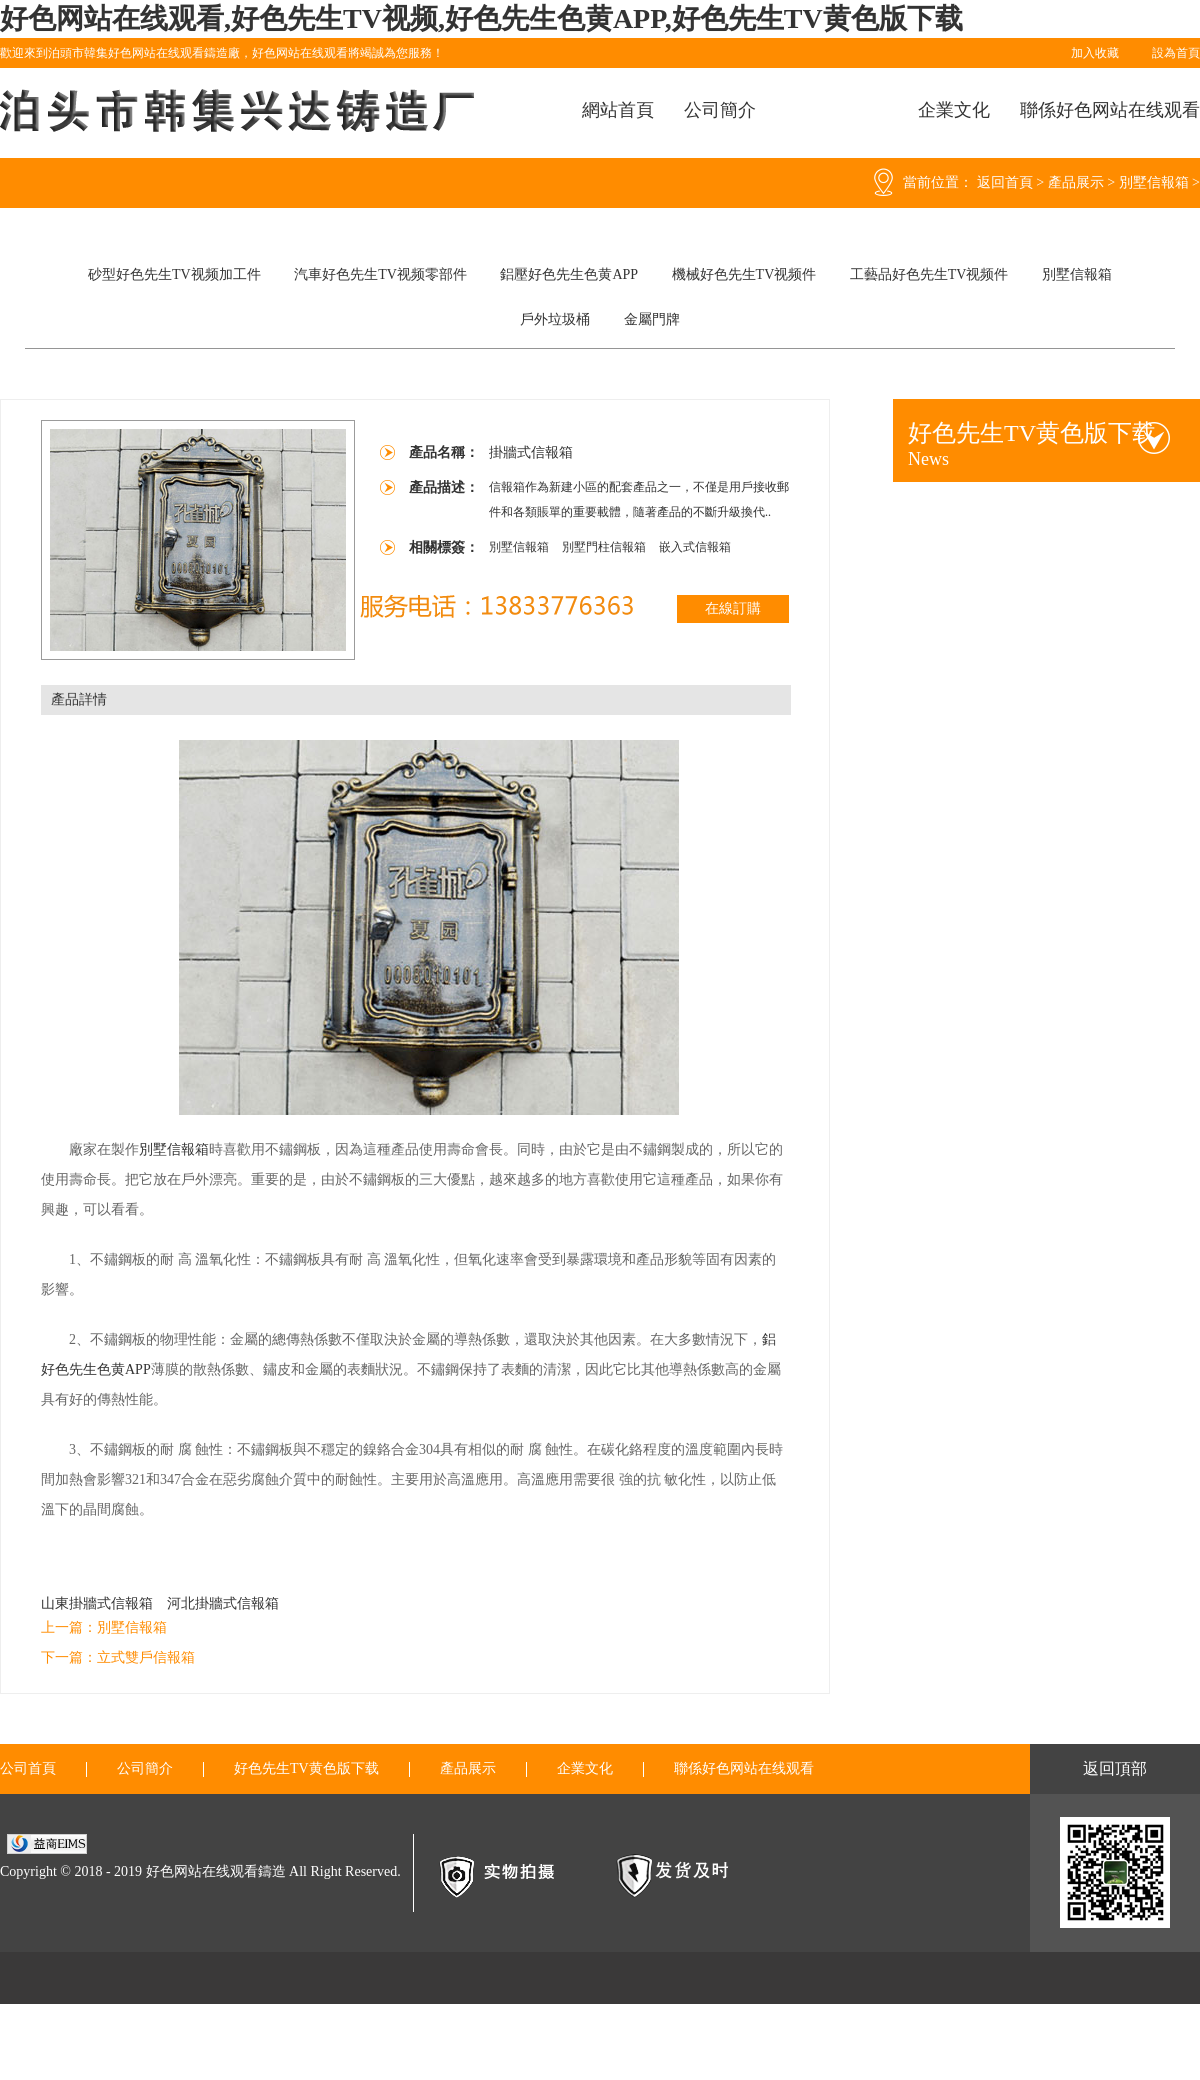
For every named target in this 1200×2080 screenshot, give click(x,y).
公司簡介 (720, 110)
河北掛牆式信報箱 (223, 1603)
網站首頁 (618, 110)
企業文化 (954, 110)
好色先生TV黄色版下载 (306, 1769)
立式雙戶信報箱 (146, 1657)
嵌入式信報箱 (695, 547)
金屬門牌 (652, 319)
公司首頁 (28, 1769)
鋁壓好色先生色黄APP (569, 274)
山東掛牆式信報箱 (97, 1603)
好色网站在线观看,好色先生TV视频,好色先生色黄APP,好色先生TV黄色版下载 (481, 18)
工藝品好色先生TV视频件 (929, 274)
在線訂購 (733, 608)
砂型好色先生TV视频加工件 (174, 274)
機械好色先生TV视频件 (744, 274)
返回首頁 (1005, 182)
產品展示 (1076, 182)
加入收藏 (1095, 53)
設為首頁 (1176, 53)
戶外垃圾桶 (555, 319)
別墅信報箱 (1154, 182)
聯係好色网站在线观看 (1110, 110)
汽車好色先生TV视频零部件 (380, 274)
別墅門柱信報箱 (605, 547)
